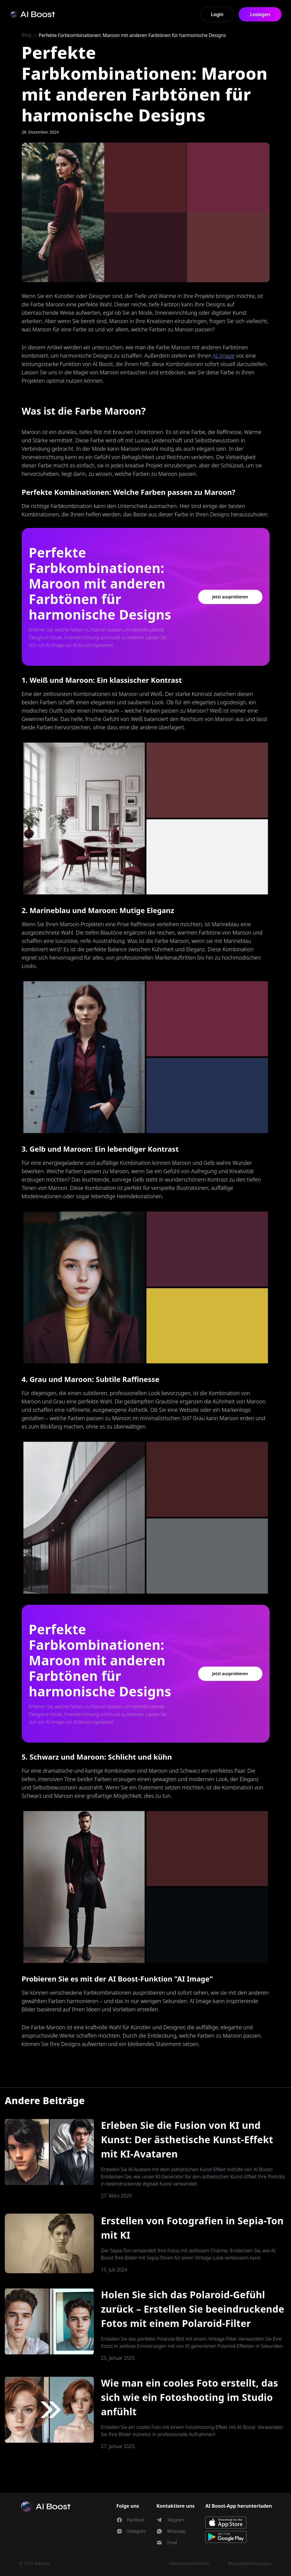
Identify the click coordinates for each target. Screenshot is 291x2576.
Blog (27, 35)
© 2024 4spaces (34, 2563)
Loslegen (260, 14)
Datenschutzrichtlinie (189, 2563)
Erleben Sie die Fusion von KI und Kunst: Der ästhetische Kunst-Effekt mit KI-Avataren (187, 2139)
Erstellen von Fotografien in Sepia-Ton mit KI (192, 2227)
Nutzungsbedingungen (250, 2563)
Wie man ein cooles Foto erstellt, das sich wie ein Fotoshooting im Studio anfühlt (189, 2397)
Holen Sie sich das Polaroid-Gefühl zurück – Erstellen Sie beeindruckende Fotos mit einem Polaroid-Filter (192, 2309)
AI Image (224, 355)
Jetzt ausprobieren (230, 597)
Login (217, 14)
